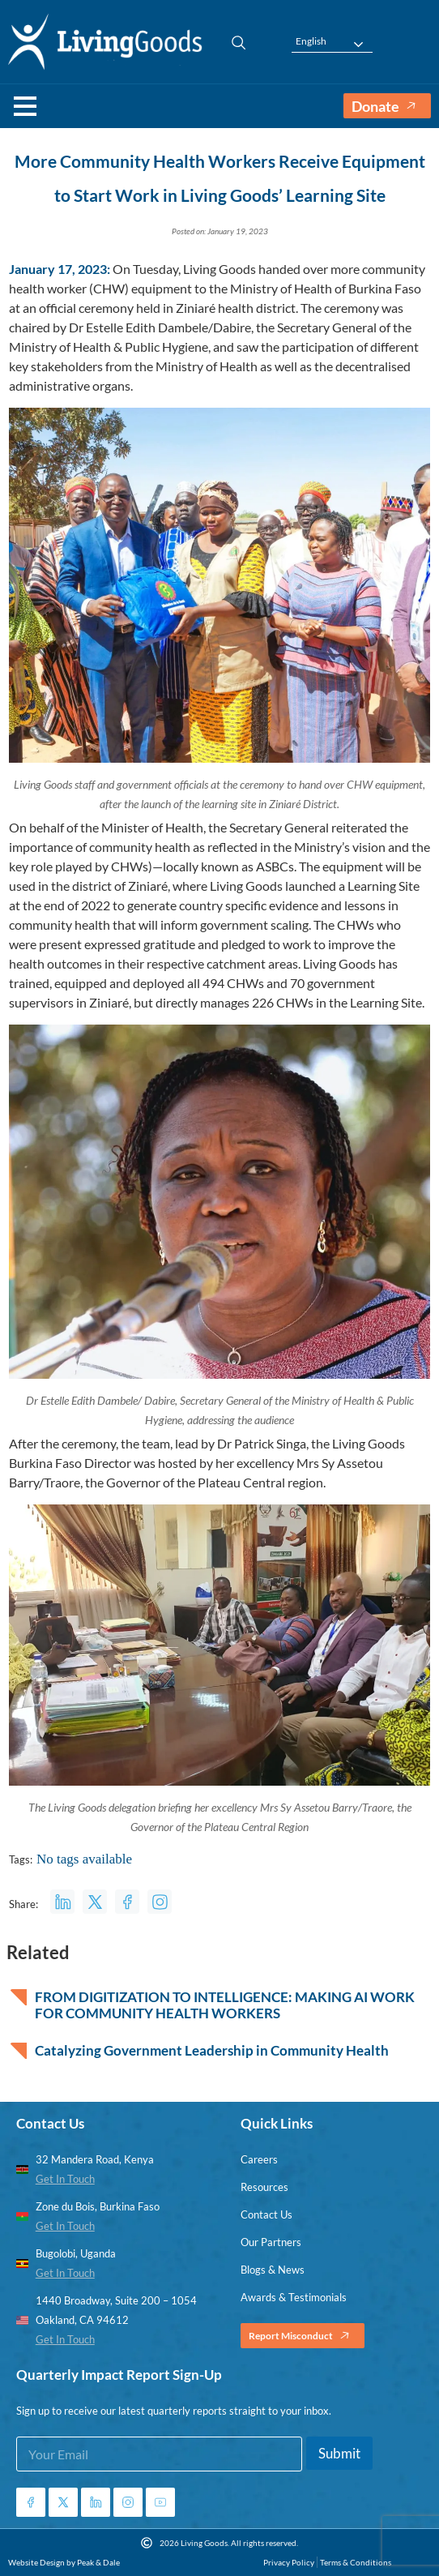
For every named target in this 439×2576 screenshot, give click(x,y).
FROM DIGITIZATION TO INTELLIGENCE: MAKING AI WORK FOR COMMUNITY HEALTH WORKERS (225, 2005)
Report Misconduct (302, 2336)
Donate (387, 106)
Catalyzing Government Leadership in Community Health (212, 2051)
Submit (339, 2453)
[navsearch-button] (231, 41)
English (311, 41)
